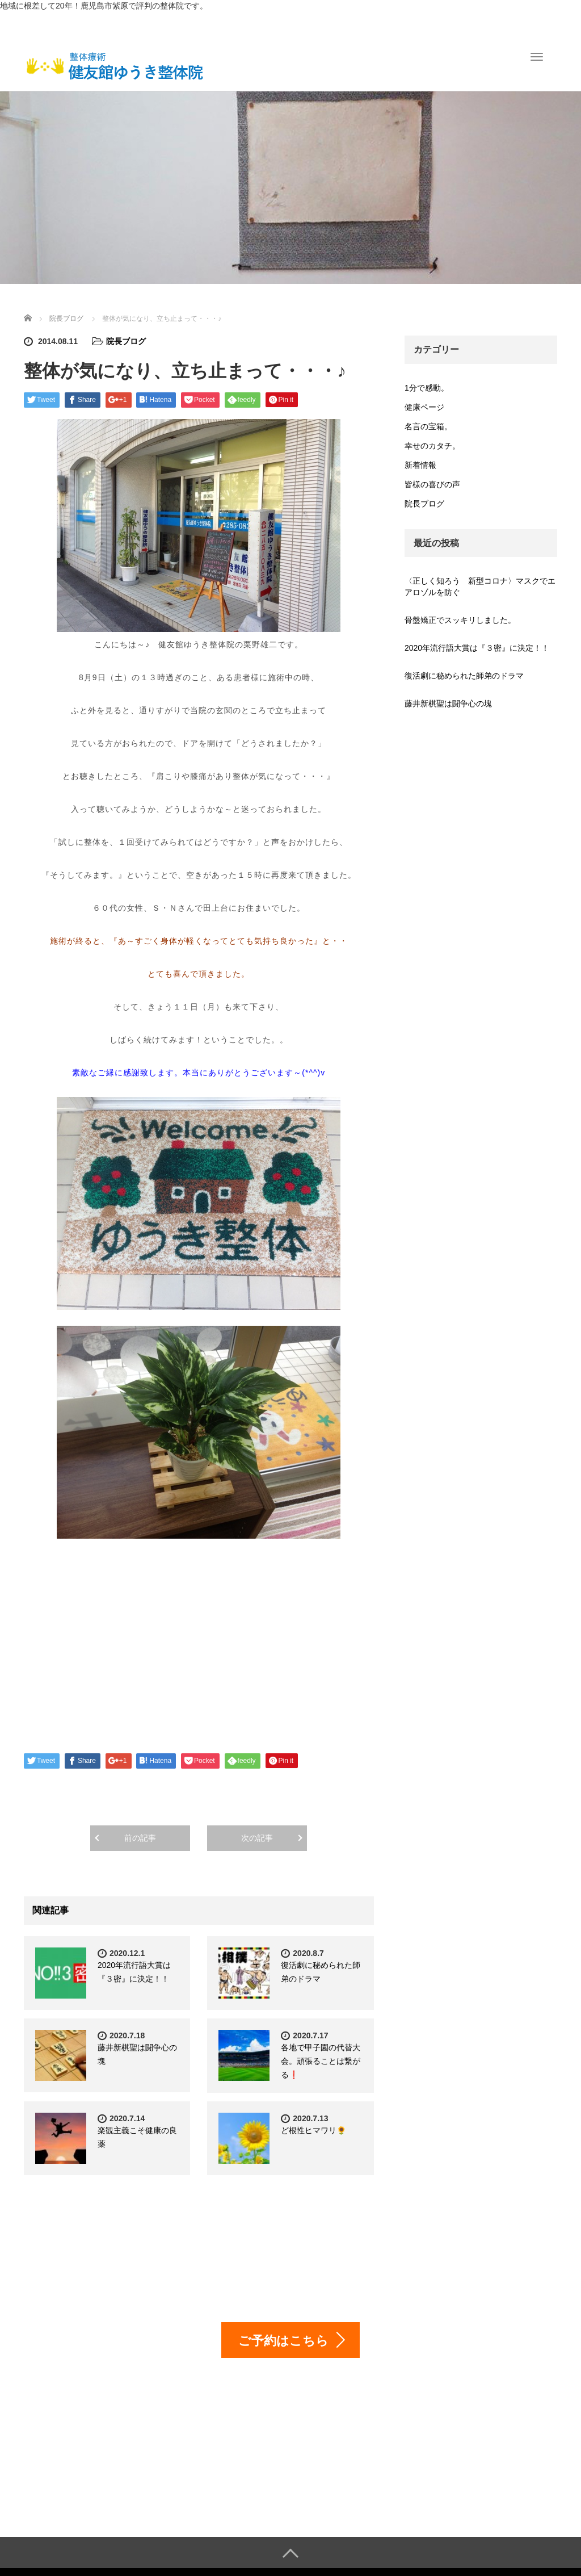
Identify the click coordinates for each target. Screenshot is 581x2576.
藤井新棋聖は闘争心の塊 (448, 703)
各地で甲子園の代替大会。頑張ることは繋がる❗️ (320, 2061)
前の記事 (140, 1837)
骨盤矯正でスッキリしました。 (460, 620)
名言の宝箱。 (428, 426)
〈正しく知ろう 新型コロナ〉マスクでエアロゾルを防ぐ (480, 586)
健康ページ (424, 407)
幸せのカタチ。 (432, 445)
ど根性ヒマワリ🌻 (313, 2130)
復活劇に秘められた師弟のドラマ (464, 675)
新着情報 (420, 465)
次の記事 (257, 1837)
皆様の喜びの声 (432, 484)
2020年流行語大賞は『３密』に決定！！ (477, 647)
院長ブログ (126, 341)
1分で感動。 (427, 387)
